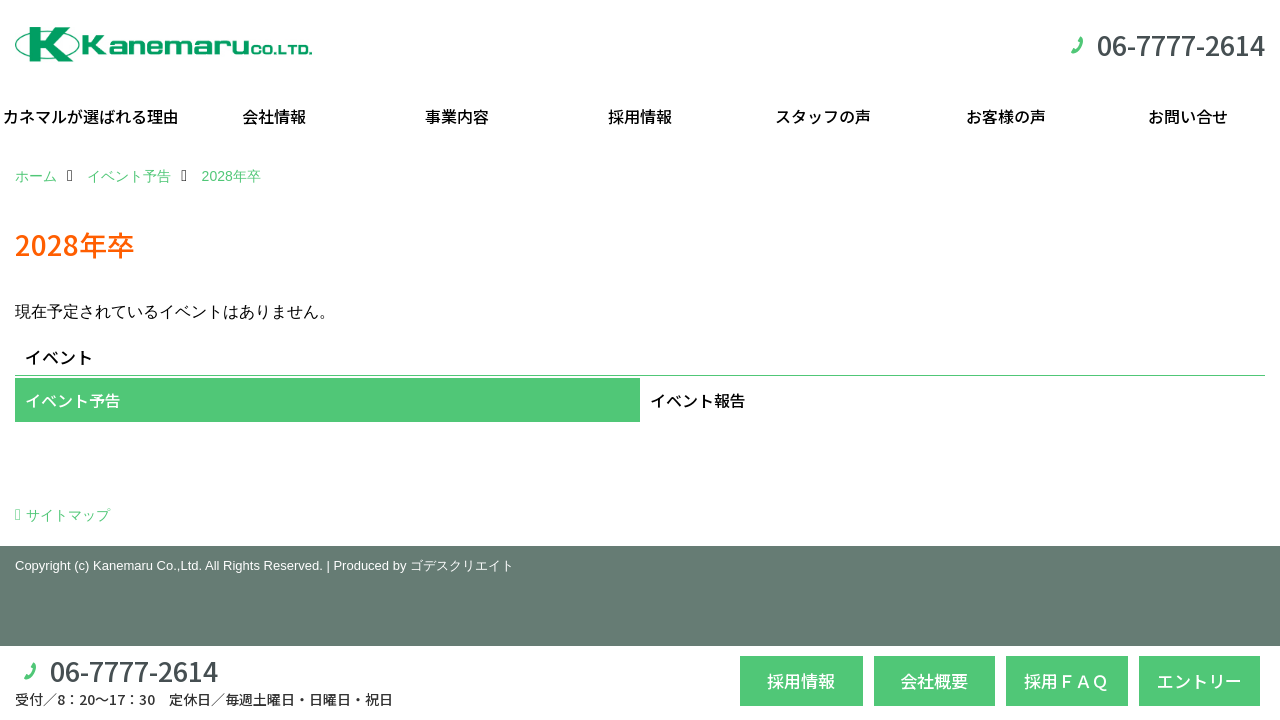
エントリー (1199, 680)
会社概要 (934, 680)
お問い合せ (1188, 116)
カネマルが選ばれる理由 (91, 116)
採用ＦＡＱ (1066, 680)
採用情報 (640, 116)
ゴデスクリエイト (462, 565)
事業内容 (457, 116)
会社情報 (274, 116)
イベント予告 (73, 400)
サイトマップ (68, 515)
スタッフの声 (823, 116)
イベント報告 (698, 400)
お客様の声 (1006, 116)
